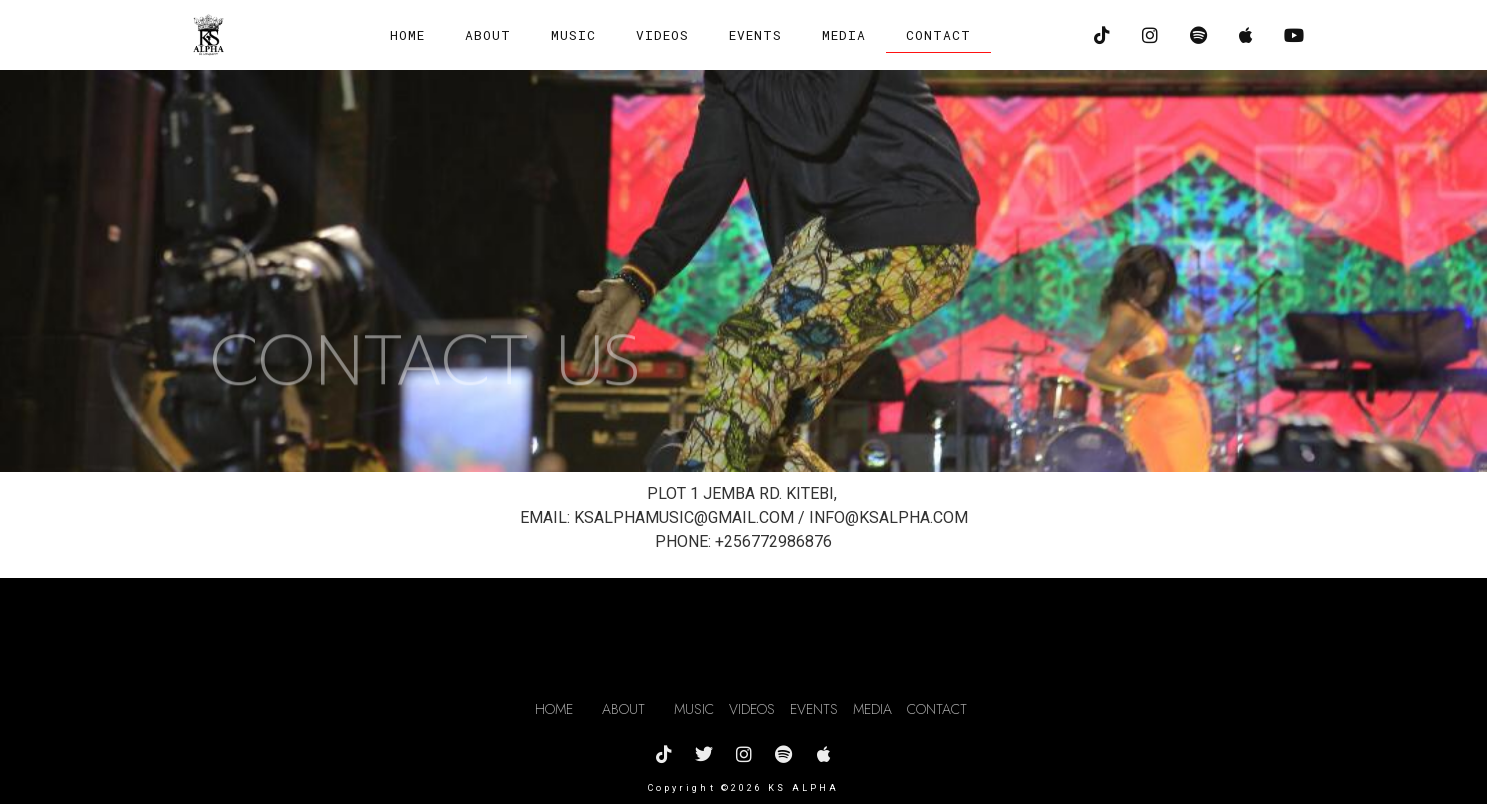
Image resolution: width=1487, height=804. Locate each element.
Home (407, 35)
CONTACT (938, 35)
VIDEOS (662, 35)
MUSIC (573, 35)
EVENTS (755, 35)
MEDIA (844, 35)
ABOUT (488, 35)
